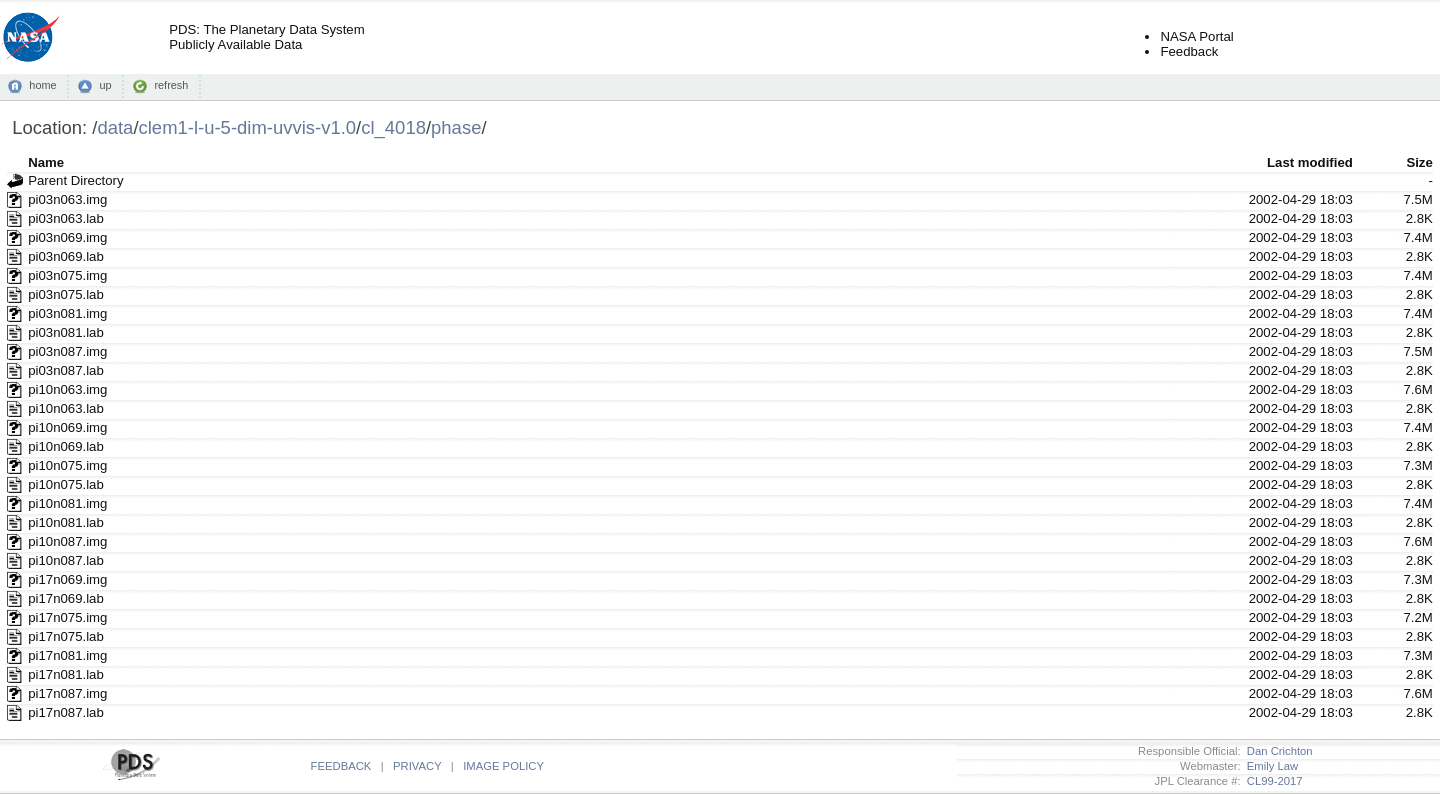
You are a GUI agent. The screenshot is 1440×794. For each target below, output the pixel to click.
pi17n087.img (67, 693)
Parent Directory (75, 180)
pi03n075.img (67, 275)
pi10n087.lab (66, 560)
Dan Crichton (1277, 751)
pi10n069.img (67, 427)
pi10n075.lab (66, 484)
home (42, 85)
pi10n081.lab (66, 522)
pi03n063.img (67, 199)
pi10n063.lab (66, 408)
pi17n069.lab (66, 598)
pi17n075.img (67, 617)
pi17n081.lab (66, 674)
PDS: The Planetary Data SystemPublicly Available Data (266, 37)
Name (46, 162)
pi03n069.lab (66, 256)
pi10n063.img (67, 389)
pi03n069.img (67, 237)
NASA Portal (1196, 36)
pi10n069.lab (66, 446)
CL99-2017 (1272, 781)
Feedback (1189, 51)
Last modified (1310, 162)
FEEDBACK (341, 766)
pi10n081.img (67, 503)
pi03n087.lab (66, 370)
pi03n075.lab (66, 294)
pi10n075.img (67, 465)
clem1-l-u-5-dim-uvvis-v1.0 (248, 127)
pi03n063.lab (66, 218)
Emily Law (1270, 766)
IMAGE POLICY (503, 766)
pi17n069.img (67, 579)
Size (1419, 162)
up (105, 85)
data (115, 127)
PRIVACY (417, 766)
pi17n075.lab (66, 636)
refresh (171, 85)
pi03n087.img (67, 351)
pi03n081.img (67, 313)
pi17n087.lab (66, 712)
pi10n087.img (67, 541)
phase (456, 127)
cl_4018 (393, 127)
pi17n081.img (67, 655)
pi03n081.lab (66, 332)
